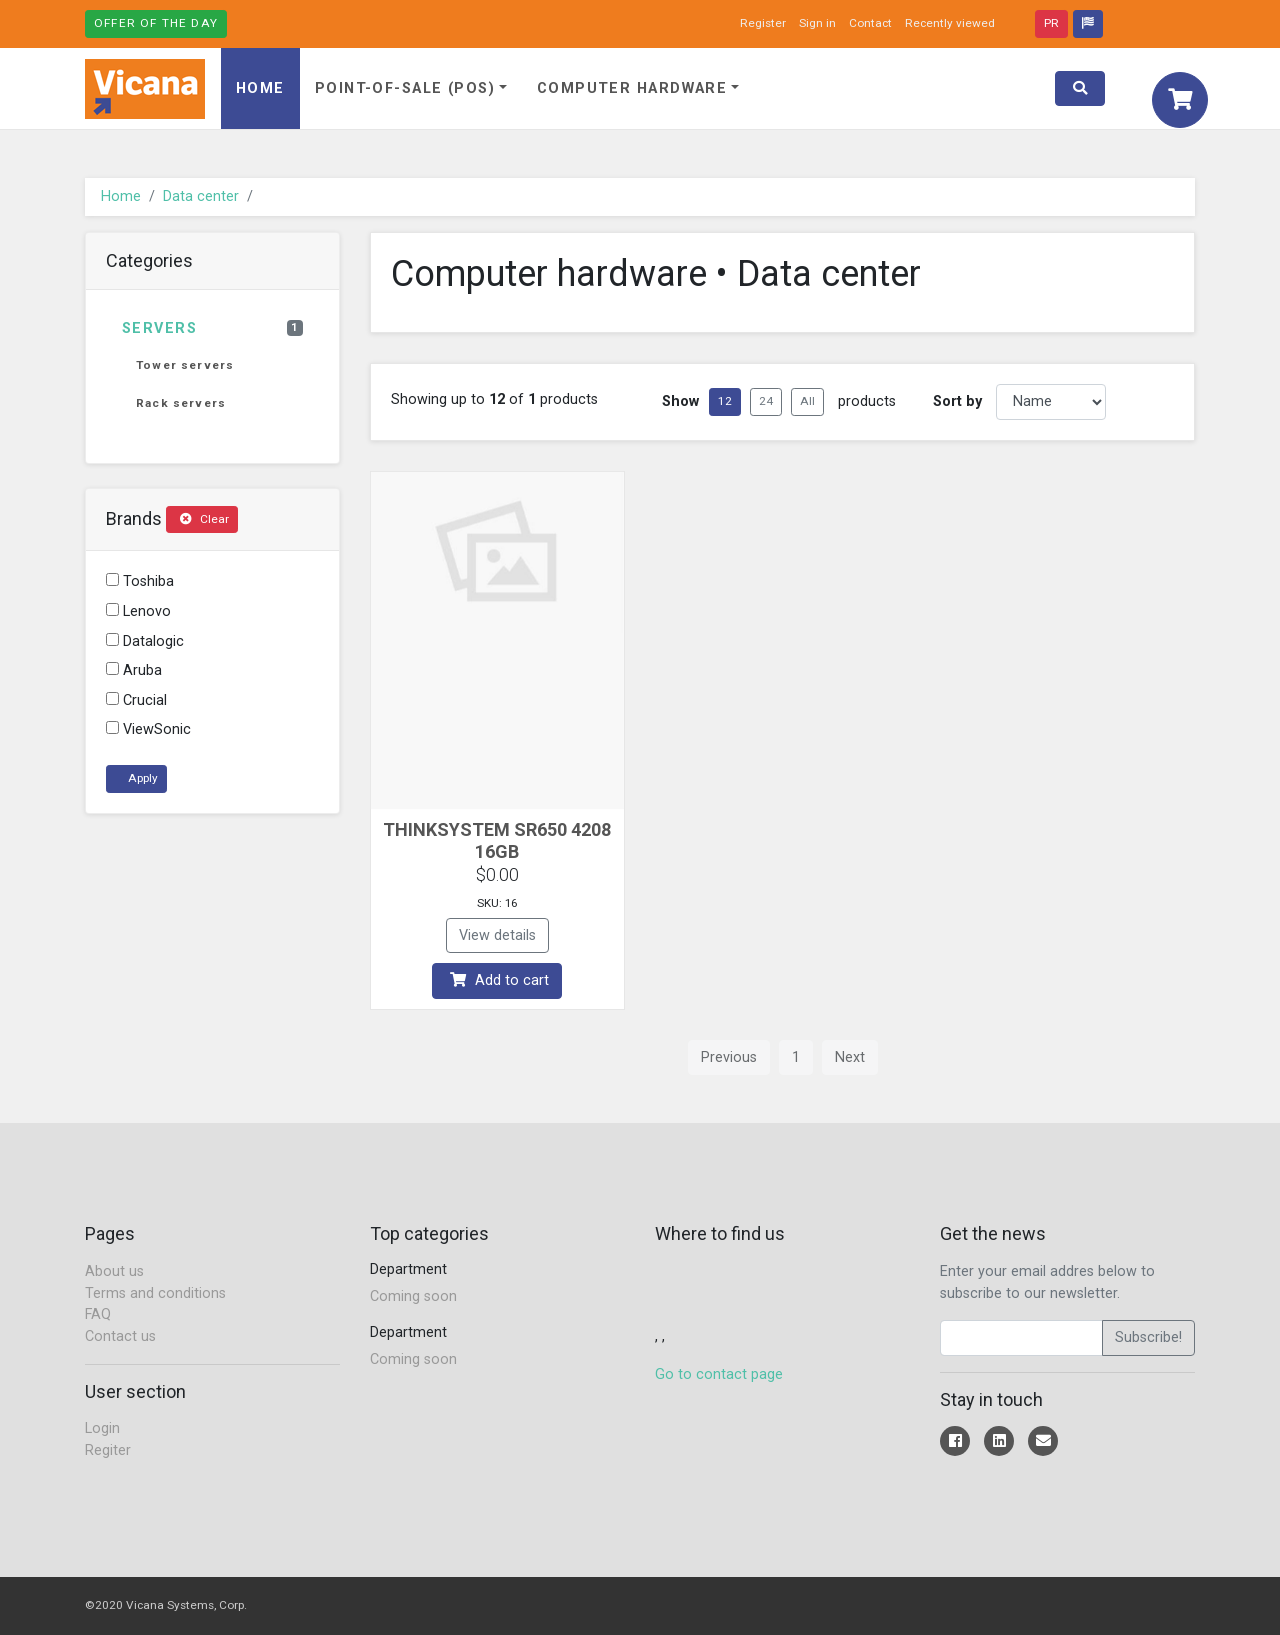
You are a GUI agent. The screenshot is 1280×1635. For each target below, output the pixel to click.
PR (1051, 23)
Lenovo (138, 611)
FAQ (98, 1314)
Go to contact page (719, 1374)
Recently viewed (950, 23)
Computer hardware (632, 88)
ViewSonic (148, 729)
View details (497, 935)
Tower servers (185, 365)
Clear (204, 519)
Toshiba (140, 581)
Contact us (120, 1336)
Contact (870, 23)
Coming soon (413, 1296)
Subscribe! (1148, 1337)
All (807, 401)
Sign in (817, 23)
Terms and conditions (155, 1293)
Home (260, 88)
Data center (201, 196)
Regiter (108, 1450)
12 (725, 401)
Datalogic (145, 641)
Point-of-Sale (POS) (405, 88)
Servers (212, 328)
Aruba (134, 670)
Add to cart (499, 980)
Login (102, 1428)
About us (114, 1271)
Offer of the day (156, 23)
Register (763, 23)
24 (766, 401)
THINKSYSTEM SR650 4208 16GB (497, 840)
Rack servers (181, 403)
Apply (141, 778)
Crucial (136, 700)
